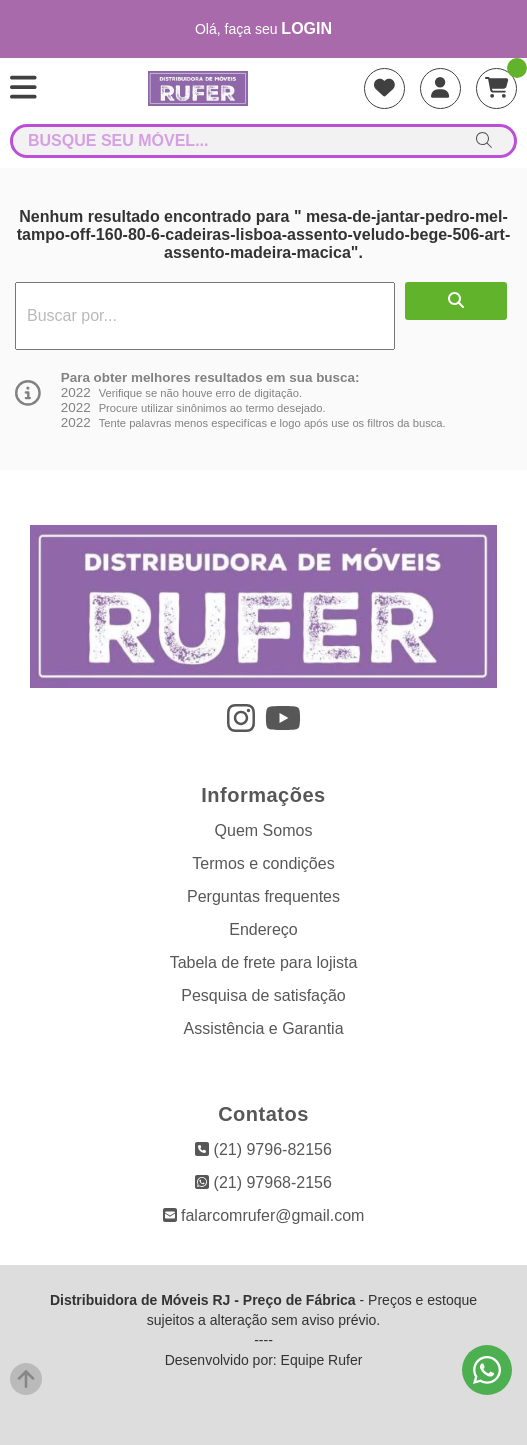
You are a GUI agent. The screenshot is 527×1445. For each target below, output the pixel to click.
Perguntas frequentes (263, 896)
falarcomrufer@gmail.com (264, 1215)
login (306, 28)
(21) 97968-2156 (263, 1182)
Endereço (263, 929)
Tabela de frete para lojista (264, 962)
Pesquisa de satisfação (263, 995)
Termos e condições (263, 863)
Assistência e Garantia (263, 1028)
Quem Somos (264, 830)
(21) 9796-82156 (263, 1149)
